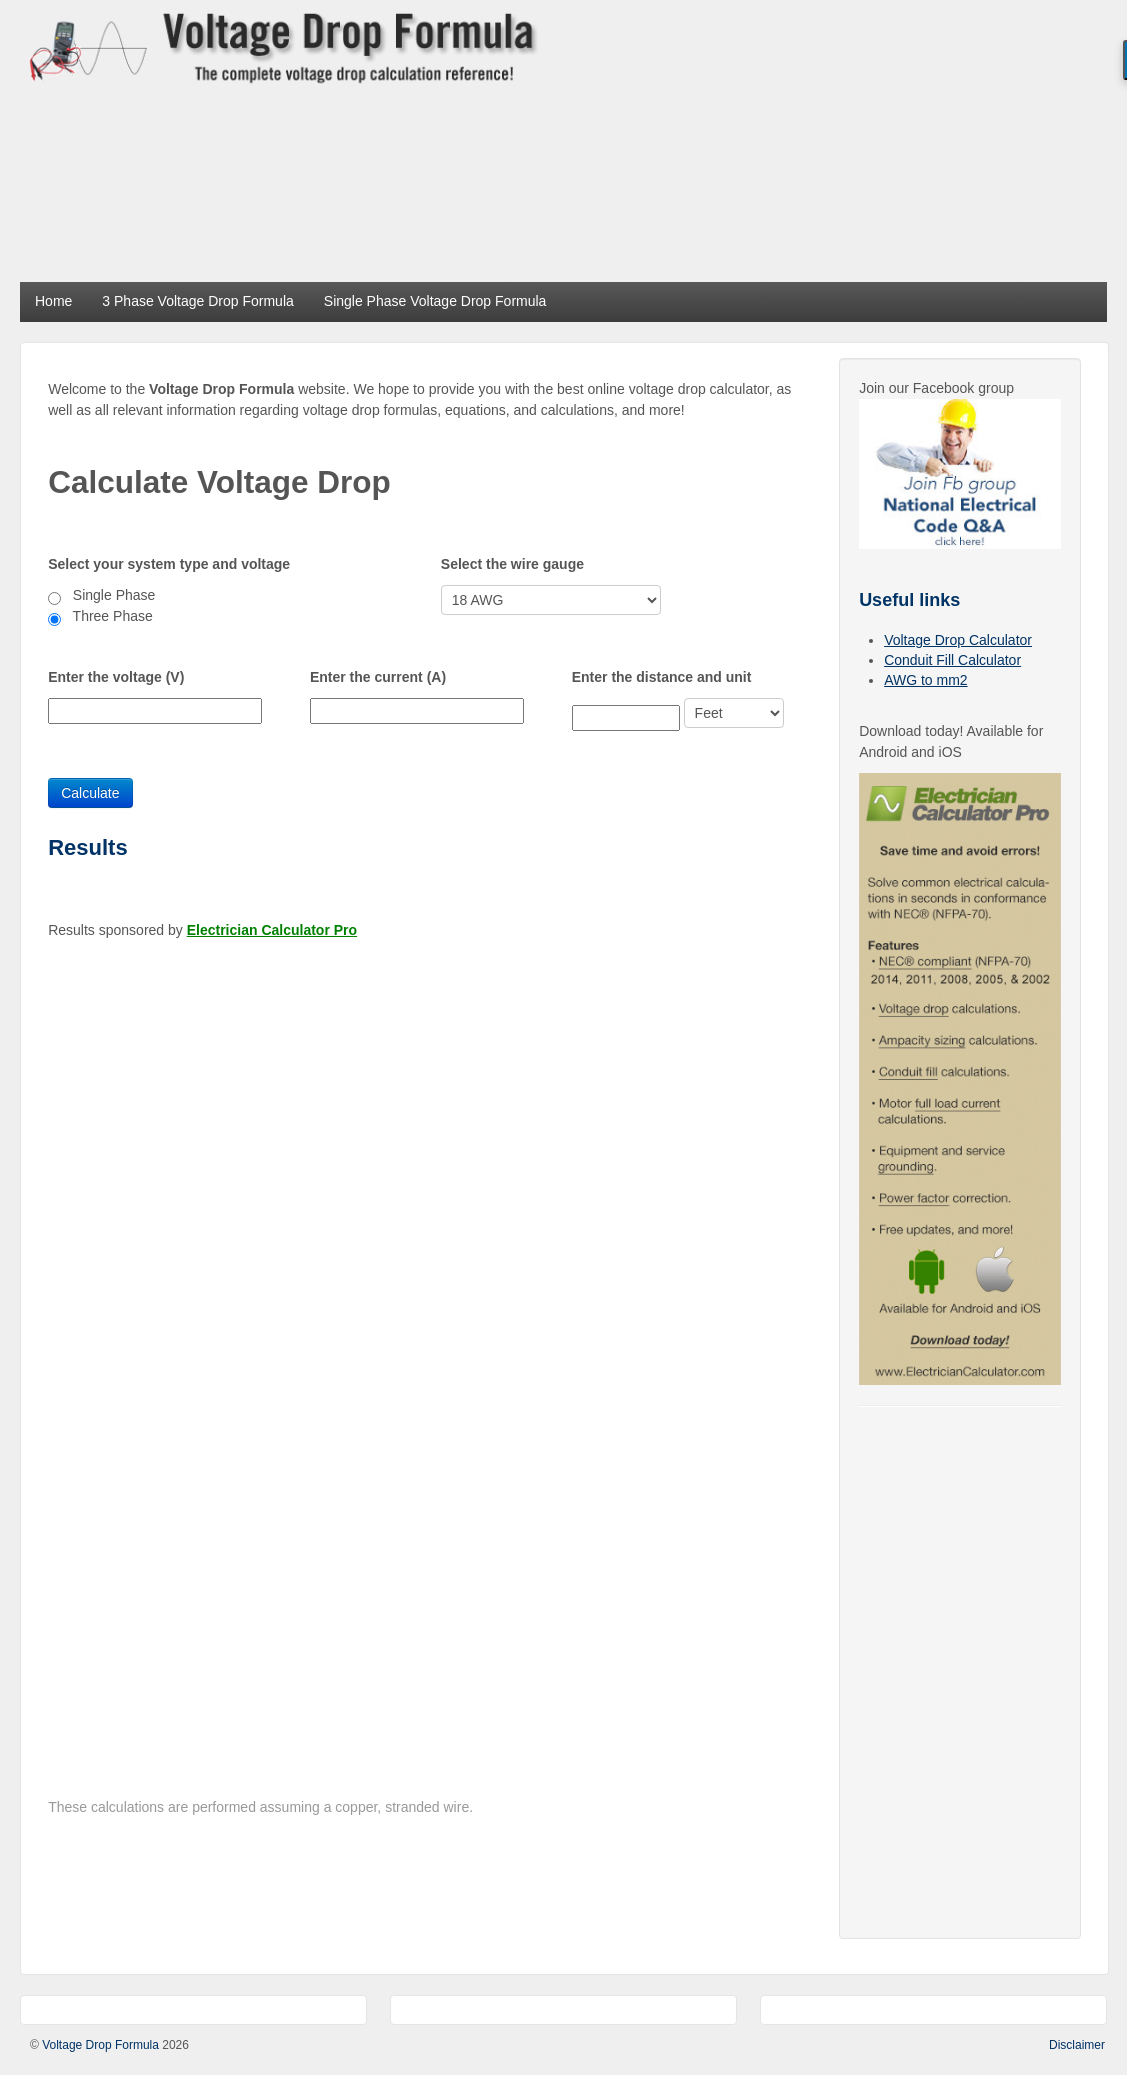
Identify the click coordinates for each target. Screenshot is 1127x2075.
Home (53, 301)
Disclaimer (1077, 2045)
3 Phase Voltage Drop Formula (197, 301)
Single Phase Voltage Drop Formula (435, 301)
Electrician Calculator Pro (272, 930)
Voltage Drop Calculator (958, 640)
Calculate (90, 793)
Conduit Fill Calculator (952, 660)
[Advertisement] (841, 140)
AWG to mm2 (926, 680)
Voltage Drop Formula (100, 2045)
